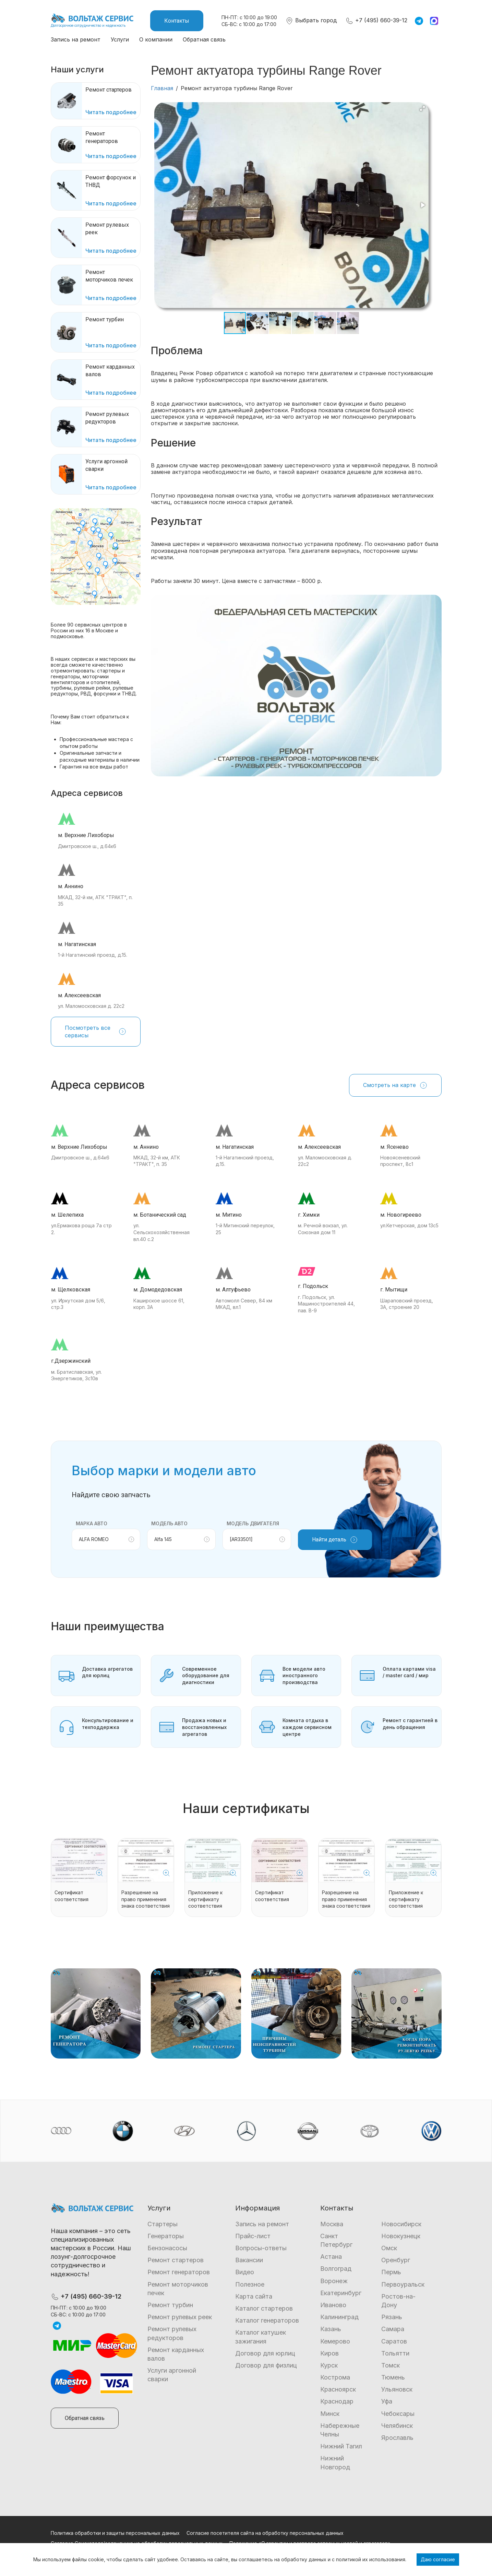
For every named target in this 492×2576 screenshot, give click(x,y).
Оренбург (395, 2260)
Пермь (391, 2272)
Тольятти (395, 2353)
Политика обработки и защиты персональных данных (115, 2533)
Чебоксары (398, 2413)
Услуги (120, 39)
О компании (155, 39)
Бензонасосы (167, 2248)
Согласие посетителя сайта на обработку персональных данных (265, 2533)
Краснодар (336, 2401)
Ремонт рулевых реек (179, 2317)
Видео (244, 2272)
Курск (329, 2365)
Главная (162, 88)
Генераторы (165, 2236)
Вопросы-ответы (261, 2248)
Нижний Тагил (341, 2446)
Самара (392, 2329)
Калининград (339, 2317)
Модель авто (169, 1523)
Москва (331, 2224)
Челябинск (397, 2425)
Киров (329, 2353)
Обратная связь (204, 39)
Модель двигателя (253, 1523)
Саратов (394, 2341)
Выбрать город (311, 20)
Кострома (335, 2377)
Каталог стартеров (264, 2308)
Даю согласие (438, 2559)
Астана (331, 2256)
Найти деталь (335, 1540)
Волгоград (335, 2268)
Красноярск (338, 2389)
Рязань (391, 2317)
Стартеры (162, 2224)
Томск (390, 2365)
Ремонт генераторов (178, 2272)
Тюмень (393, 2377)
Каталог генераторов (267, 2320)
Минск (329, 2413)
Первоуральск (402, 2284)
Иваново (333, 2305)
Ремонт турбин (170, 2305)
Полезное (249, 2284)
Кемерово (335, 2341)
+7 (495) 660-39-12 (376, 20)
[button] (422, 108)
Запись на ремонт (75, 39)
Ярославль (397, 2437)
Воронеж (334, 2281)
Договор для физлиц (266, 2365)
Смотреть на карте (395, 1085)
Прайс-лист (253, 2236)
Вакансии (249, 2260)
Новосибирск (401, 2224)
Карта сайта (253, 2296)
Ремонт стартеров (175, 2260)
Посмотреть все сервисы (96, 1031)
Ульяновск (396, 2389)
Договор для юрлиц (265, 2353)
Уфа (386, 2401)
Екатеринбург (340, 2293)
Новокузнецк (400, 2236)
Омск (389, 2248)
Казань (330, 2329)
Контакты (176, 20)
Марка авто (91, 1523)
